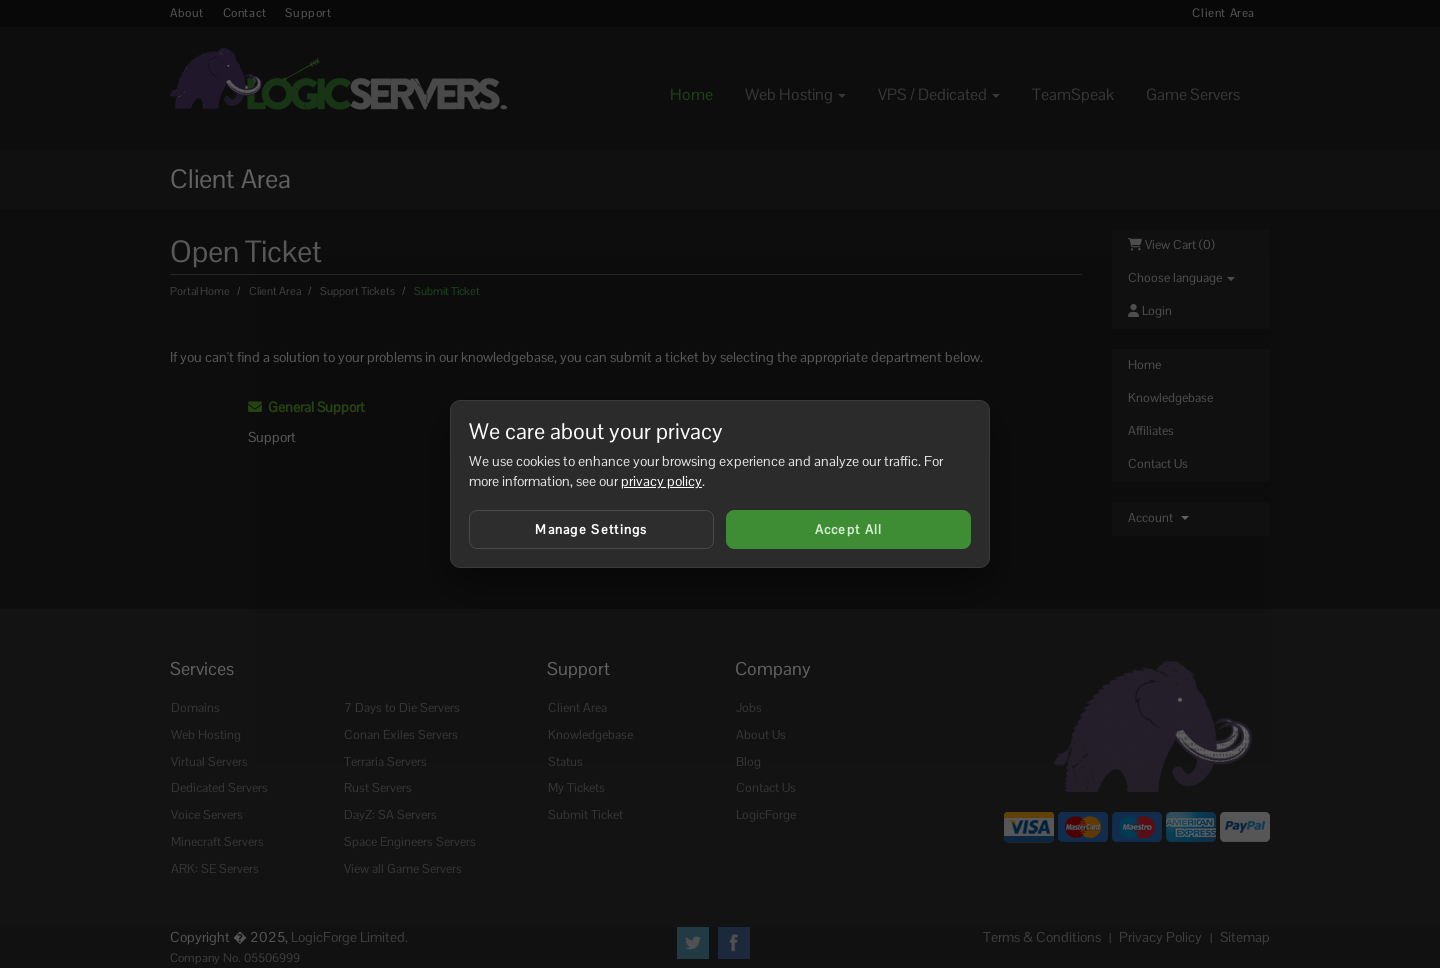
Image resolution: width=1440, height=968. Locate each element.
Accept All (849, 529)
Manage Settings (591, 529)
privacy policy (661, 481)
